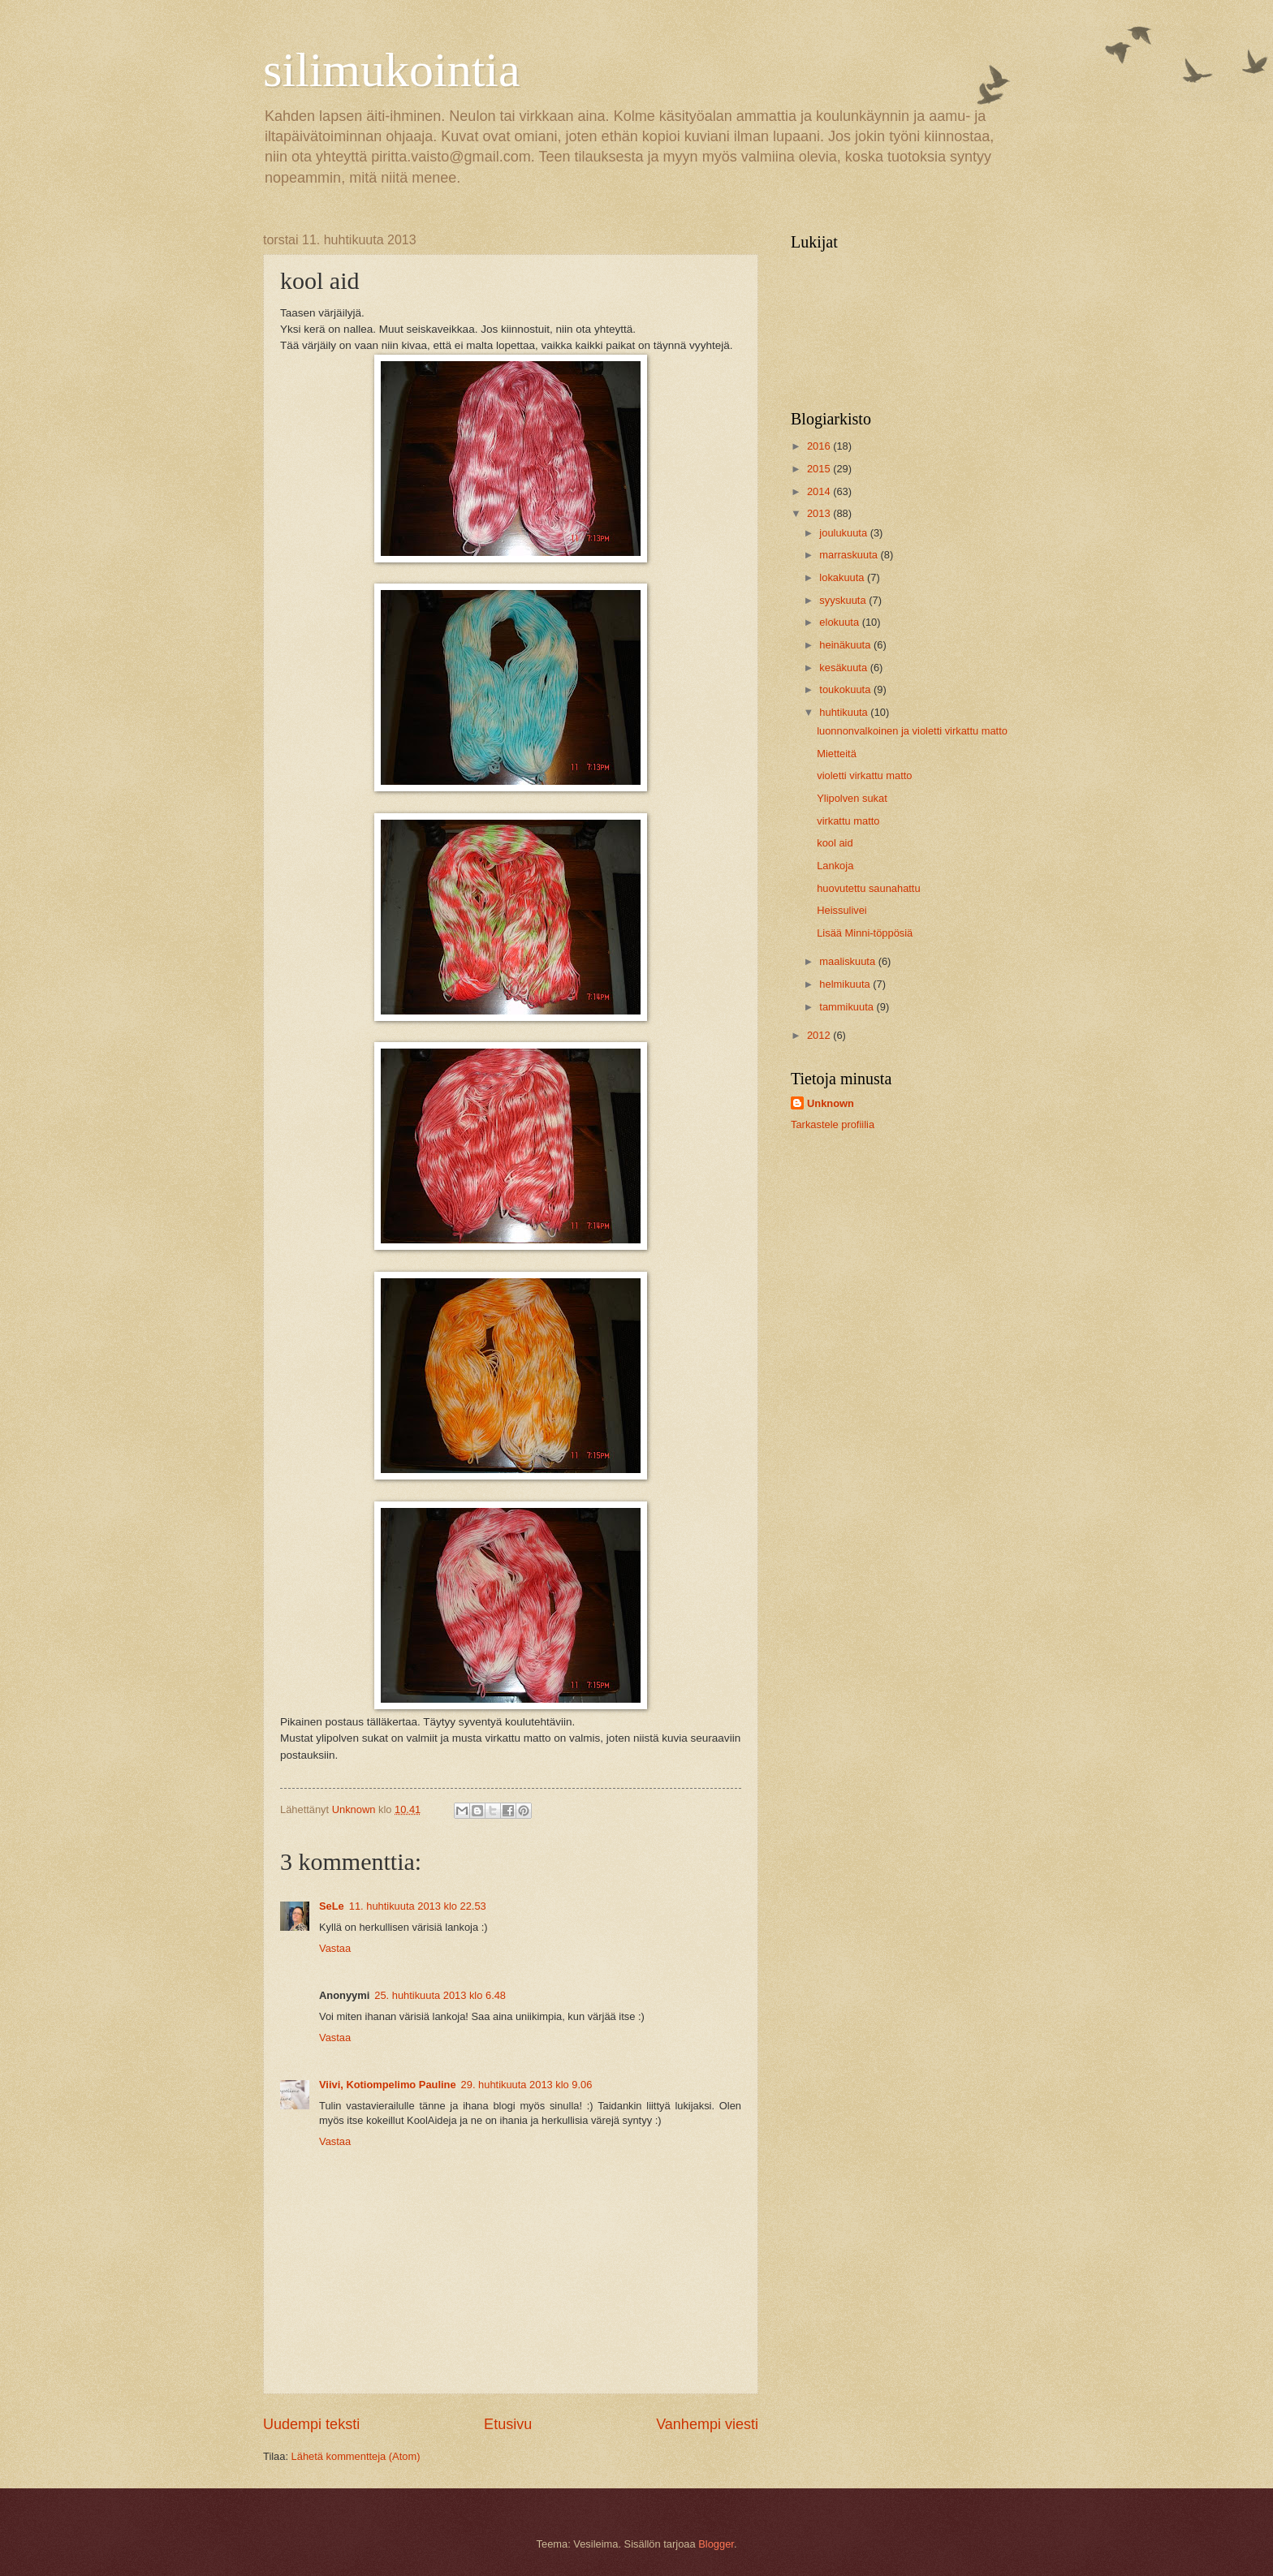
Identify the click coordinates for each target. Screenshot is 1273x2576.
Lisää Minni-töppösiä (865, 933)
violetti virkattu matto (864, 775)
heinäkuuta (846, 645)
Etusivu (508, 2424)
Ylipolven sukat (852, 798)
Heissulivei (842, 910)
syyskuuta (844, 600)
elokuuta (840, 622)
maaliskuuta (848, 961)
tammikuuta (847, 1007)
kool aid (834, 843)
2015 (820, 469)
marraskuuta (849, 555)
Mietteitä (837, 753)
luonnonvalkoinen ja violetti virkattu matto (912, 731)
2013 (820, 513)
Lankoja (835, 865)
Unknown (830, 1103)
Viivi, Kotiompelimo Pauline (387, 2084)
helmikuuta (846, 984)
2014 (820, 491)
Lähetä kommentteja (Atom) (356, 2456)
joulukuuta (844, 533)
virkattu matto (848, 821)
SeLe (331, 1906)
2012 (820, 1035)
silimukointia (391, 70)
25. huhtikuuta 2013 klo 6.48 (440, 1995)
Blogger (716, 2544)
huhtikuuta (844, 712)
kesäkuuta (844, 667)
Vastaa (335, 1948)
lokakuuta (843, 577)
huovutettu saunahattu (868, 888)
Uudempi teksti (311, 2424)
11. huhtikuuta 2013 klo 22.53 (417, 1906)
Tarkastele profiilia (832, 1124)
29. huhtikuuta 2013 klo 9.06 (527, 2084)
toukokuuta (846, 689)
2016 (820, 446)
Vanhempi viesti (707, 2424)
